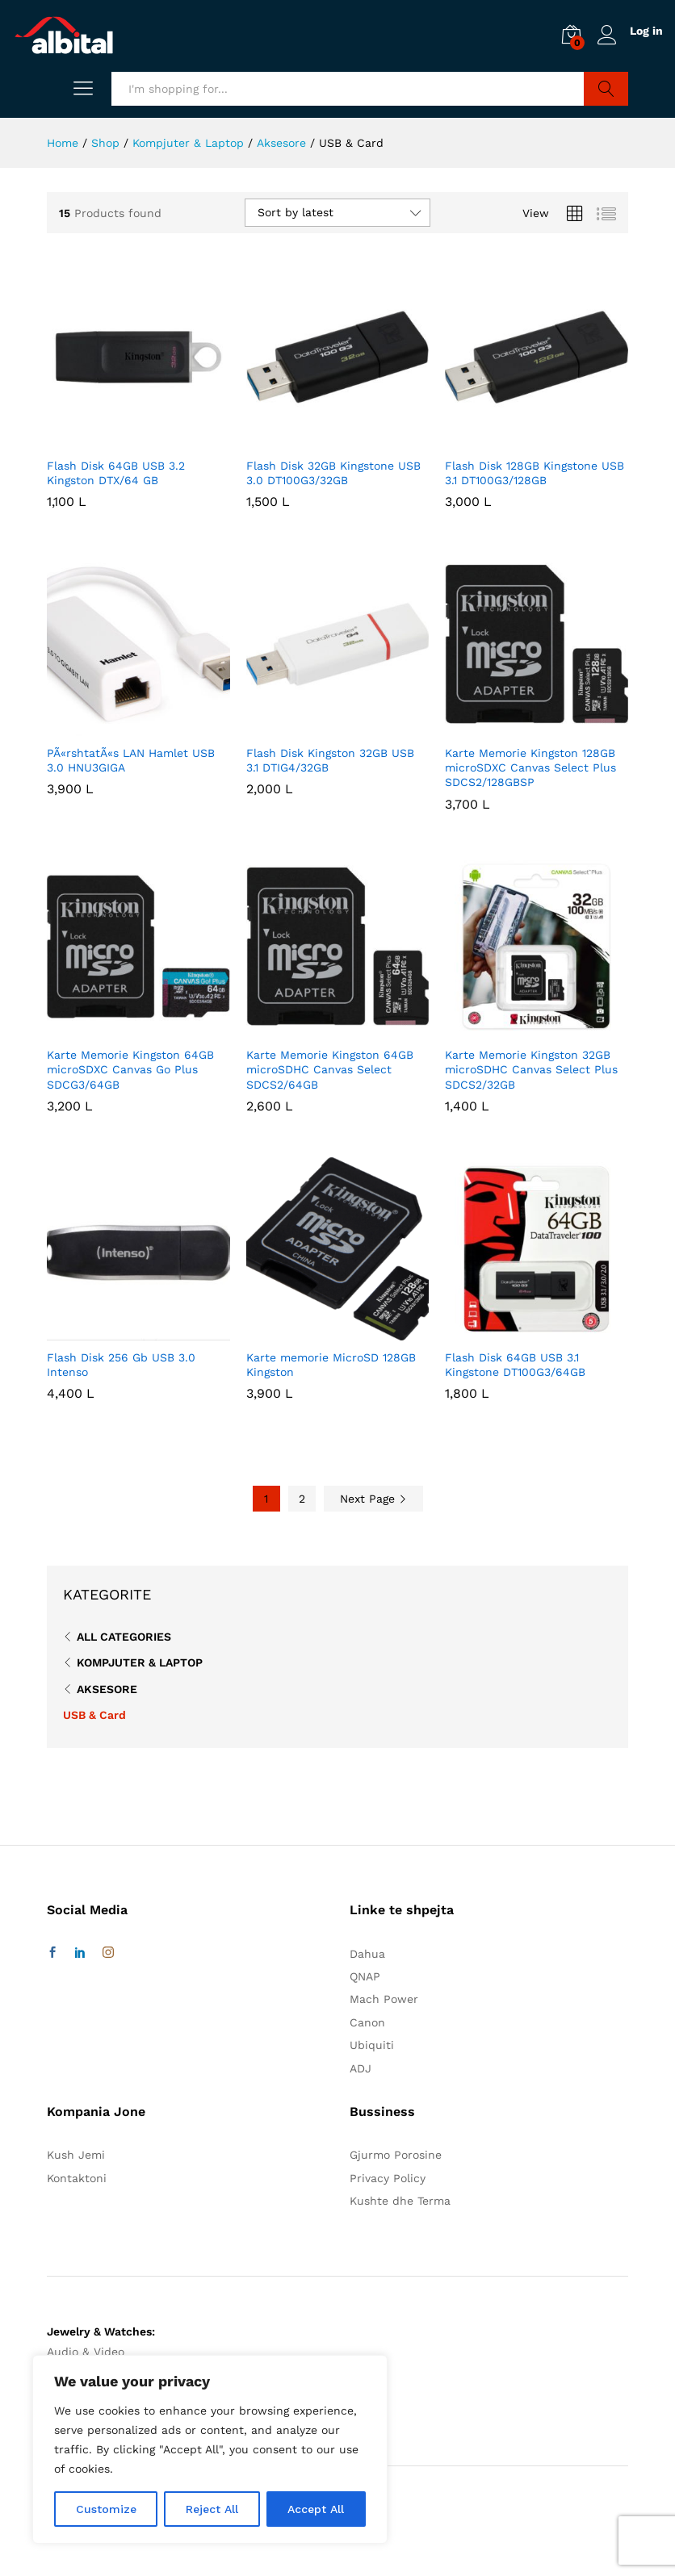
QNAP (365, 1976)
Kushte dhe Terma (400, 2200)
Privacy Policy (388, 2178)
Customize (106, 2509)
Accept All (315, 2509)
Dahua (367, 1953)
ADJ (360, 2068)
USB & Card (94, 1714)
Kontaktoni (77, 2178)
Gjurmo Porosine (396, 2154)
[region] (210, 2449)
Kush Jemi (76, 2154)
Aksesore (107, 1689)
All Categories (124, 1636)
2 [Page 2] (302, 1498)
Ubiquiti (372, 2045)
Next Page (373, 1498)
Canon (367, 2022)
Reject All (212, 2509)
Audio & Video (85, 2351)
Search (606, 89)
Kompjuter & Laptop (140, 1662)
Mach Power (384, 1999)
